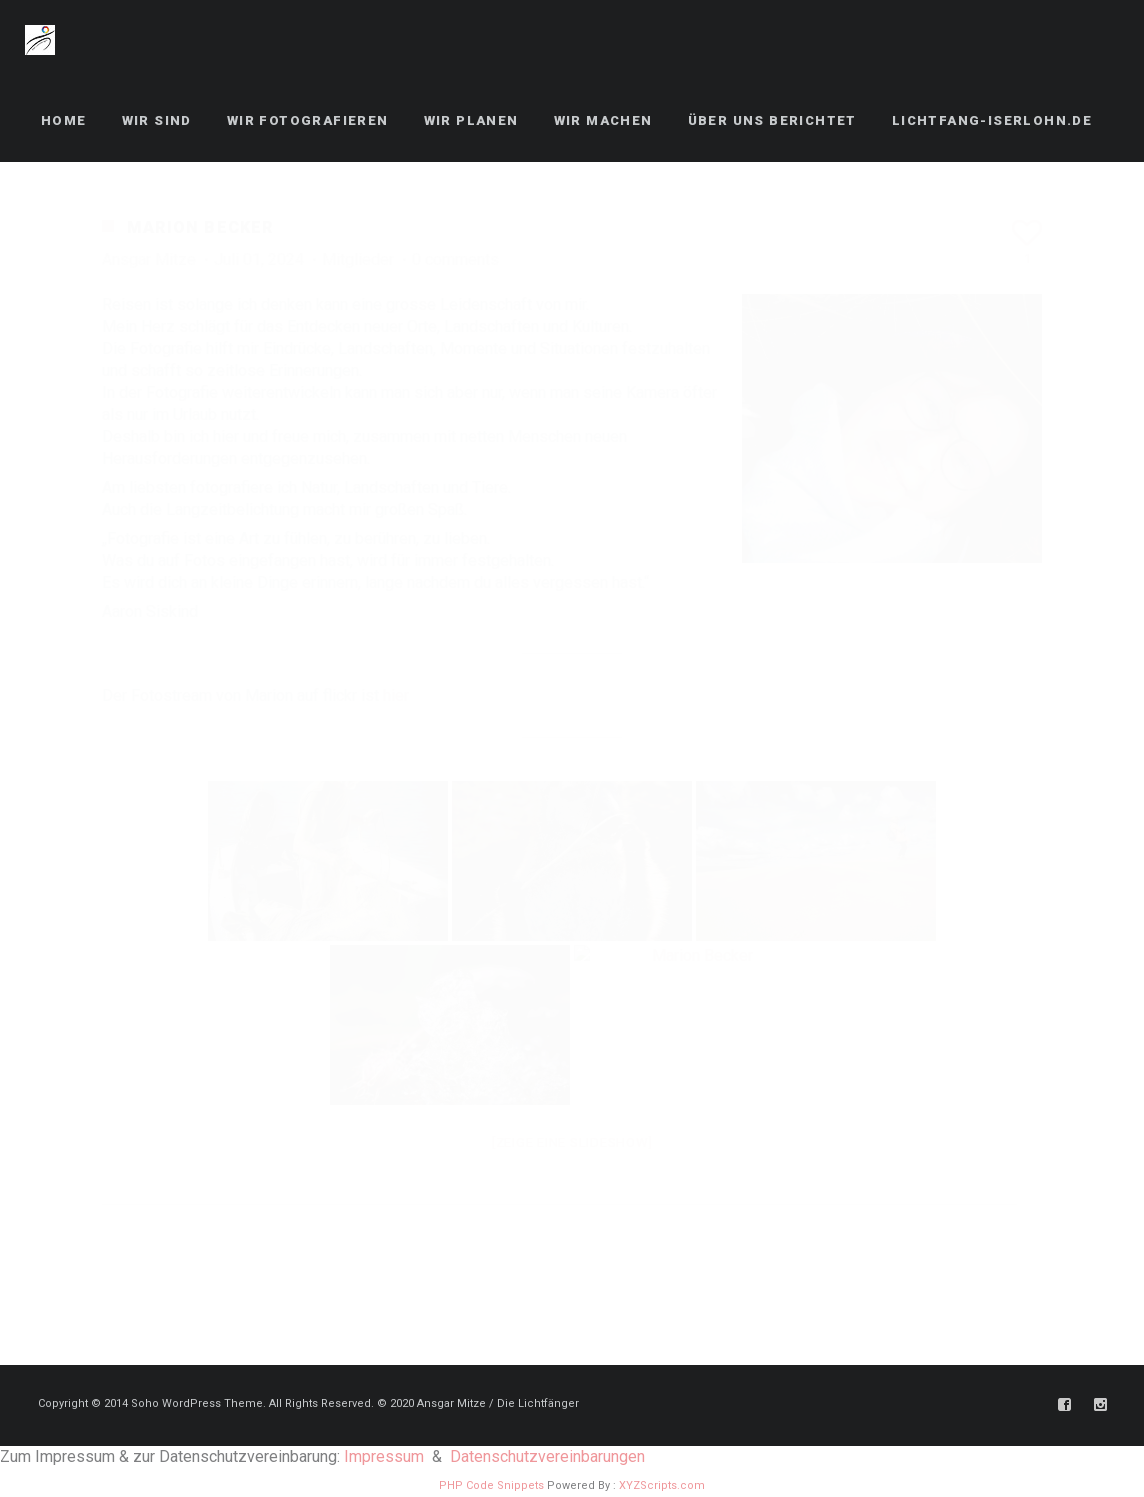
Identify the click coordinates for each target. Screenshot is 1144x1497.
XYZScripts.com (662, 1485)
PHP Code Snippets (491, 1485)
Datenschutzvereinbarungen (547, 1456)
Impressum (384, 1456)
